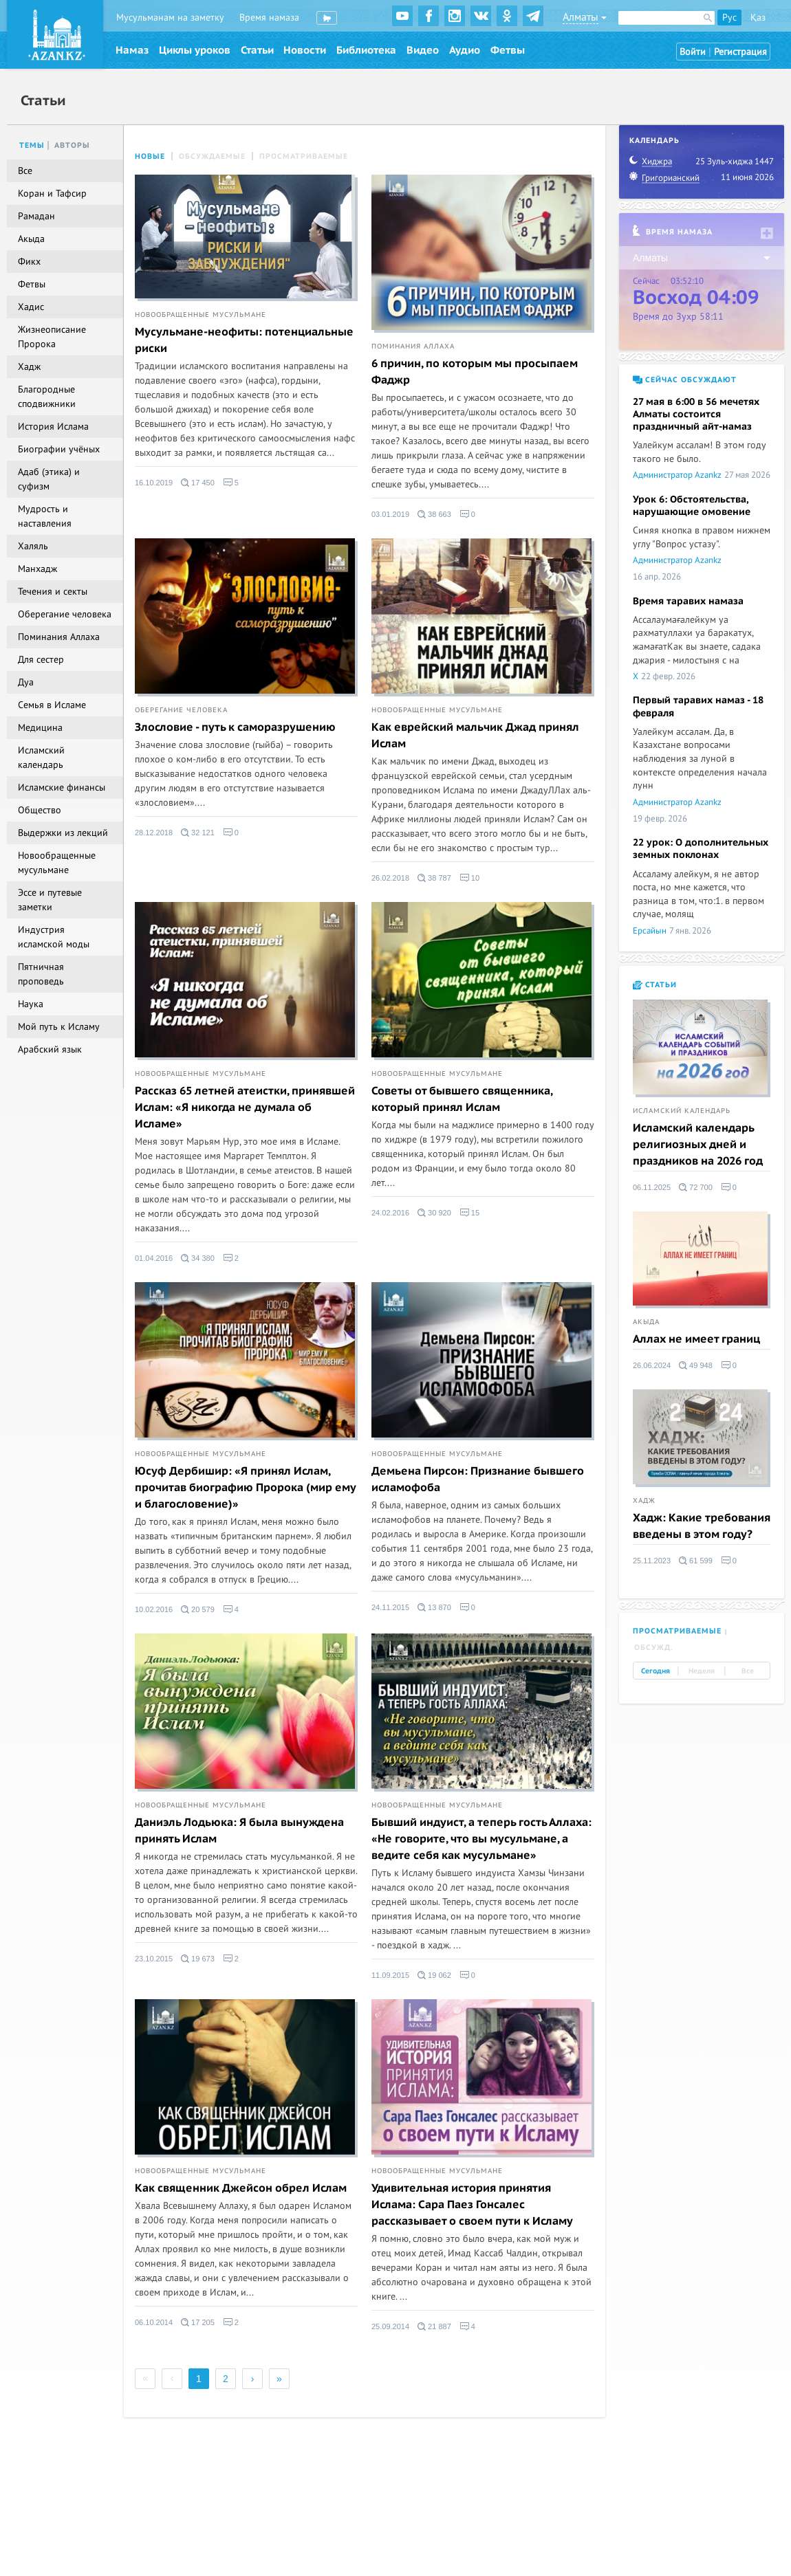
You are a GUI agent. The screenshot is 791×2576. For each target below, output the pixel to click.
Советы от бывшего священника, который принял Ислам (461, 1099)
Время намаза (269, 17)
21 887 (434, 2326)
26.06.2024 (652, 1365)
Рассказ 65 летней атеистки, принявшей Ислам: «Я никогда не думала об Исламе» (245, 1107)
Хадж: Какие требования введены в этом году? (701, 1526)
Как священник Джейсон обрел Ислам (241, 2188)
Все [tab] (747, 1671)
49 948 (696, 1365)
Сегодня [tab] (655, 1671)
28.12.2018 (154, 832)
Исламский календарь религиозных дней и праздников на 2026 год (698, 1144)
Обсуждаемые (212, 156)
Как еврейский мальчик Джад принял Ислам (475, 735)
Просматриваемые (303, 156)
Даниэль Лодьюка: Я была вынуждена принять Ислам (239, 1830)
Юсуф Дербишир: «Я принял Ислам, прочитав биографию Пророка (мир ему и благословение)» (245, 1487)
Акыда (646, 1322)
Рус (729, 17)
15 (469, 1213)
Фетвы (507, 50)
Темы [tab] (32, 145)
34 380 (198, 1258)
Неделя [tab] (702, 1671)
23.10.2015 (154, 1959)
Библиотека (366, 50)
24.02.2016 (390, 1213)
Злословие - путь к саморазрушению (235, 727)
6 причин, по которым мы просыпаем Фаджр (474, 371)
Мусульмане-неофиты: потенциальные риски (244, 340)
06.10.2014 (154, 2322)
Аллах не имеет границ (696, 1339)
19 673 (198, 1959)
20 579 (198, 1609)
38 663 (434, 514)
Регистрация (740, 52)
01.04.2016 (154, 1258)
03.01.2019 (390, 514)
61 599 (696, 1560)
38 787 (434, 878)
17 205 (198, 2322)
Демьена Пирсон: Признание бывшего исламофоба (477, 1479)
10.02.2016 (154, 1609)
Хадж (644, 1501)
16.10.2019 (154, 482)
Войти (693, 52)
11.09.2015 (390, 1975)
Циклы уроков (194, 50)
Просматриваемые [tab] (677, 1631)
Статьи (257, 50)
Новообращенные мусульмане (200, 315)
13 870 (434, 1607)
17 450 (198, 482)
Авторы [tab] (72, 145)
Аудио (464, 50)
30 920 (434, 1213)
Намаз (132, 50)
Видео (423, 50)
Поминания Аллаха (413, 346)
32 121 (198, 832)
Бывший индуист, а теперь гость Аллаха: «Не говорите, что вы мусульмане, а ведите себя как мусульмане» (481, 1839)
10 (469, 878)
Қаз (758, 17)
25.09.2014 (390, 2326)
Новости (304, 50)
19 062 (434, 1975)
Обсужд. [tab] (653, 1647)
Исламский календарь (681, 1111)
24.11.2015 (390, 1607)
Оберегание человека (181, 710)
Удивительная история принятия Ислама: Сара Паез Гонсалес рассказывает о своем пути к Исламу (472, 2204)
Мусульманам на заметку (170, 17)
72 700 (696, 1187)
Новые (150, 156)
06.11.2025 (652, 1187)
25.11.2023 (652, 1560)
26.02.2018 (390, 878)
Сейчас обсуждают (685, 379)
